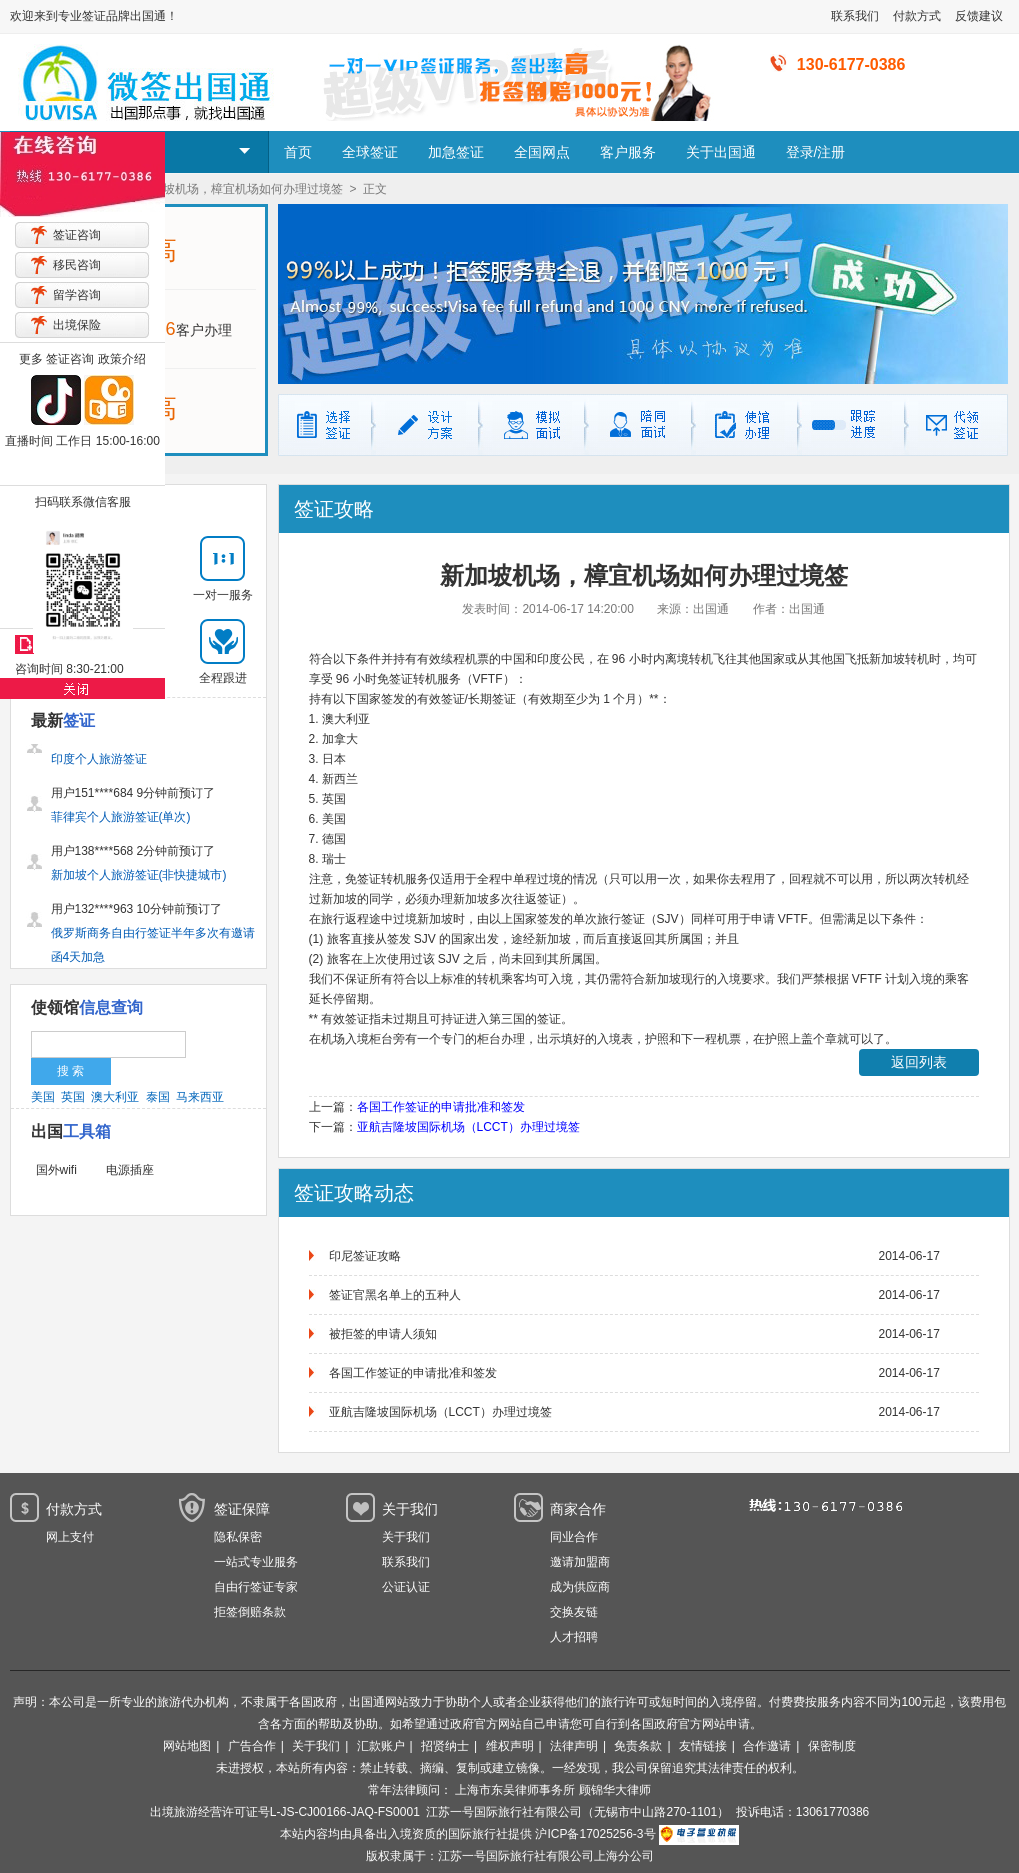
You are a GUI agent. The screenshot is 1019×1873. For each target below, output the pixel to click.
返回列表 (919, 1062)
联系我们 (855, 16)
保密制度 (832, 1746)
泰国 (158, 1097)
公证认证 (406, 1587)
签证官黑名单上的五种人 (395, 1295)
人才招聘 (574, 1637)
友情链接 (703, 1746)
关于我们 (406, 1537)
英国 (73, 1097)
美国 (43, 1097)
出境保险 (77, 325)
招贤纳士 (445, 1746)
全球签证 (370, 152)
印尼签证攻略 (365, 1256)
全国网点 (542, 152)
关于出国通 (721, 152)
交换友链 (574, 1612)
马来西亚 (200, 1097)
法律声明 (574, 1746)
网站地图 (187, 1746)
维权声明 (510, 1746)
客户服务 (628, 152)
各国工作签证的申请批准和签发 (441, 1107)
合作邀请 (767, 1746)
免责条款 (638, 1746)
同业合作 (574, 1537)
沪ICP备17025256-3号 (595, 1834)
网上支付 (70, 1537)
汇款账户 (381, 1746)
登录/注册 (816, 152)
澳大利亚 (115, 1097)
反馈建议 (979, 16)
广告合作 (252, 1746)
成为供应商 (580, 1587)
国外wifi (56, 1170)
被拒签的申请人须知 (383, 1334)
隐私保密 (238, 1537)
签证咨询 (77, 235)
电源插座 (130, 1170)
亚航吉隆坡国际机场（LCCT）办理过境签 (468, 1127)
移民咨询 (77, 265)
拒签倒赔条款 (250, 1612)
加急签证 (456, 152)
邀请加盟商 (580, 1562)
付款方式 (917, 16)
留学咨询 (77, 295)
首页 (298, 152)
